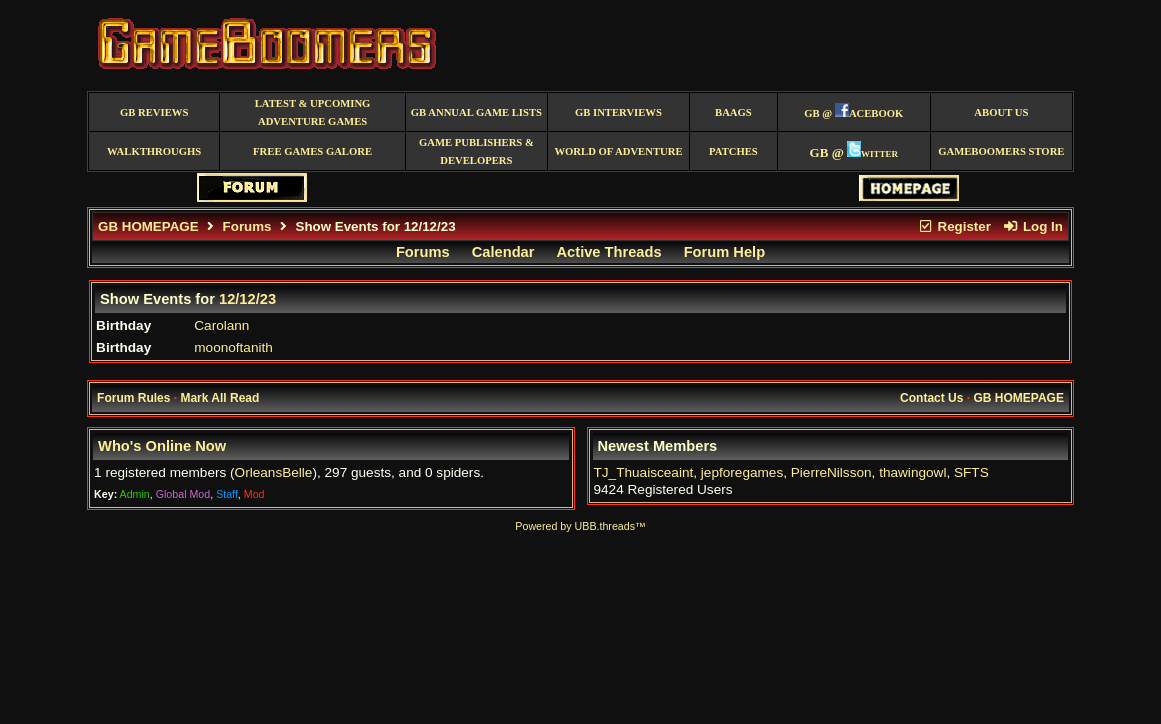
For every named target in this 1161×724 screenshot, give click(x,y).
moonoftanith (233, 347)
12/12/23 (247, 299)
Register (954, 226)
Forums (247, 226)
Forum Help (724, 252)
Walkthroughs (154, 151)
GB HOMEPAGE (148, 226)
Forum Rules (133, 398)
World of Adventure (618, 151)
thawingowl (912, 472)
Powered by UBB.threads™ (580, 526)
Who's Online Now (162, 446)
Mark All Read (219, 398)
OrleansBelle (274, 472)
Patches (733, 151)
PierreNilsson (831, 472)
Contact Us (931, 398)
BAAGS (733, 112)
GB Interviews (618, 112)
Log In (1033, 226)
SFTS (971, 472)
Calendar (503, 252)
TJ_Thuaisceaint (644, 472)
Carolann (221, 325)
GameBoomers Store (1001, 151)
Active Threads (609, 252)
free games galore (312, 151)
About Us (1001, 112)
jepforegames (742, 472)
